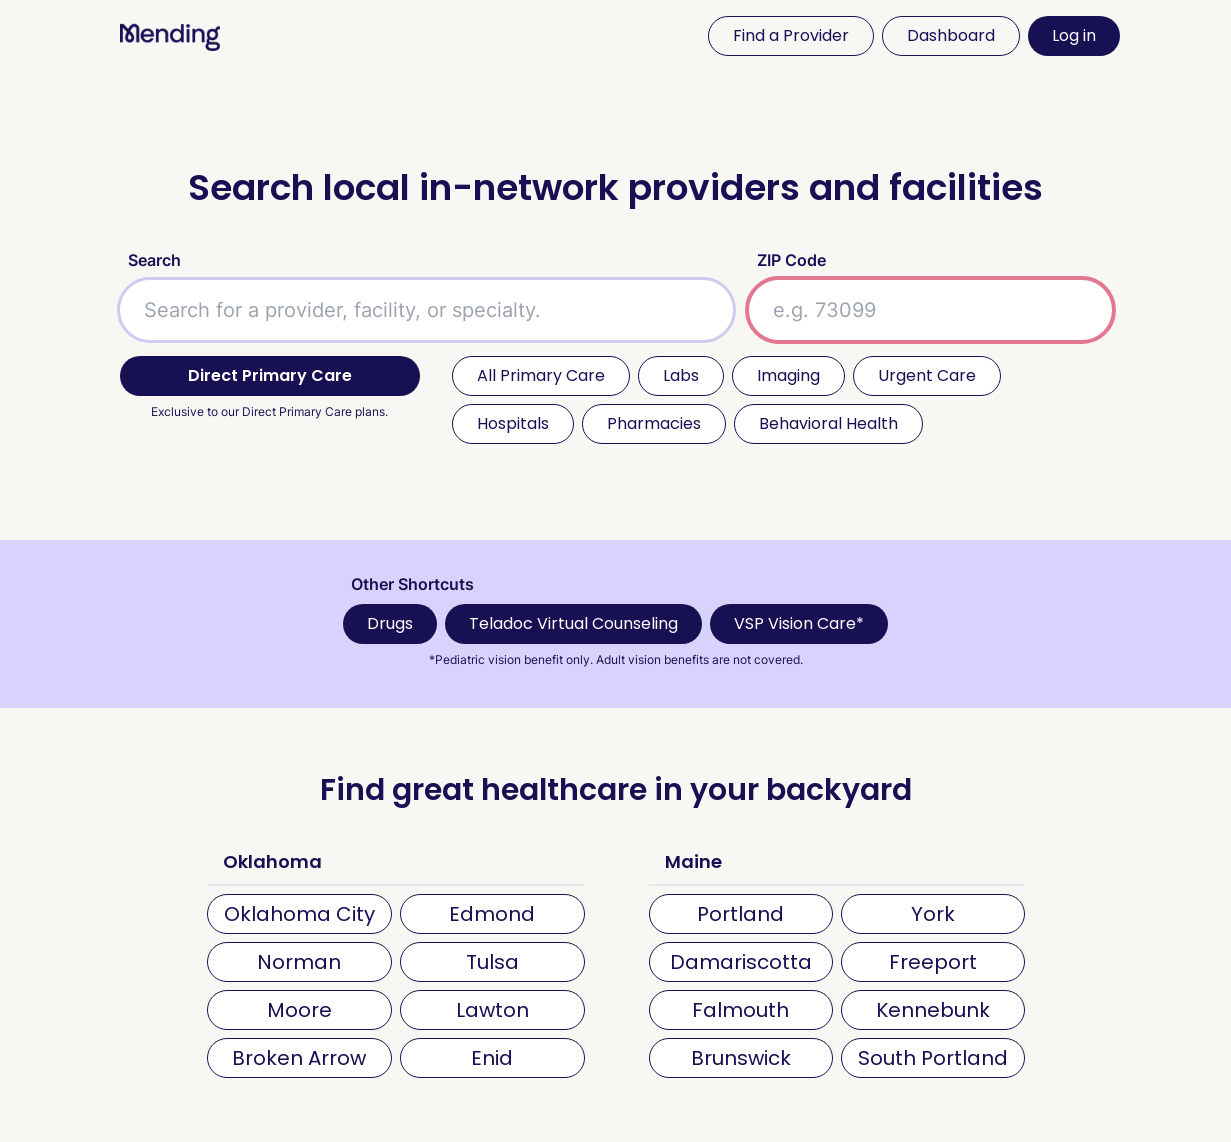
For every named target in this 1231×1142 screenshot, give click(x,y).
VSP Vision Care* (799, 623)
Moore (299, 1010)
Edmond (492, 914)
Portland (740, 914)
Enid (492, 1058)
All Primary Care (541, 375)
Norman (299, 962)
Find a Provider (791, 35)
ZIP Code (791, 260)
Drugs (390, 623)
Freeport (933, 962)
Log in (1074, 35)
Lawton (492, 1010)
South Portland (933, 1058)
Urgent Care (927, 375)
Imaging (788, 375)
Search (154, 260)
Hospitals (513, 423)
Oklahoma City (299, 914)
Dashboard (951, 35)
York (933, 914)
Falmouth (740, 1010)
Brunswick (741, 1058)
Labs (681, 375)
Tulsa (492, 962)
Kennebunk (933, 1010)
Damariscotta (741, 962)
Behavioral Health (828, 423)
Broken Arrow (299, 1058)
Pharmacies (654, 423)
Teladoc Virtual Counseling (573, 623)
